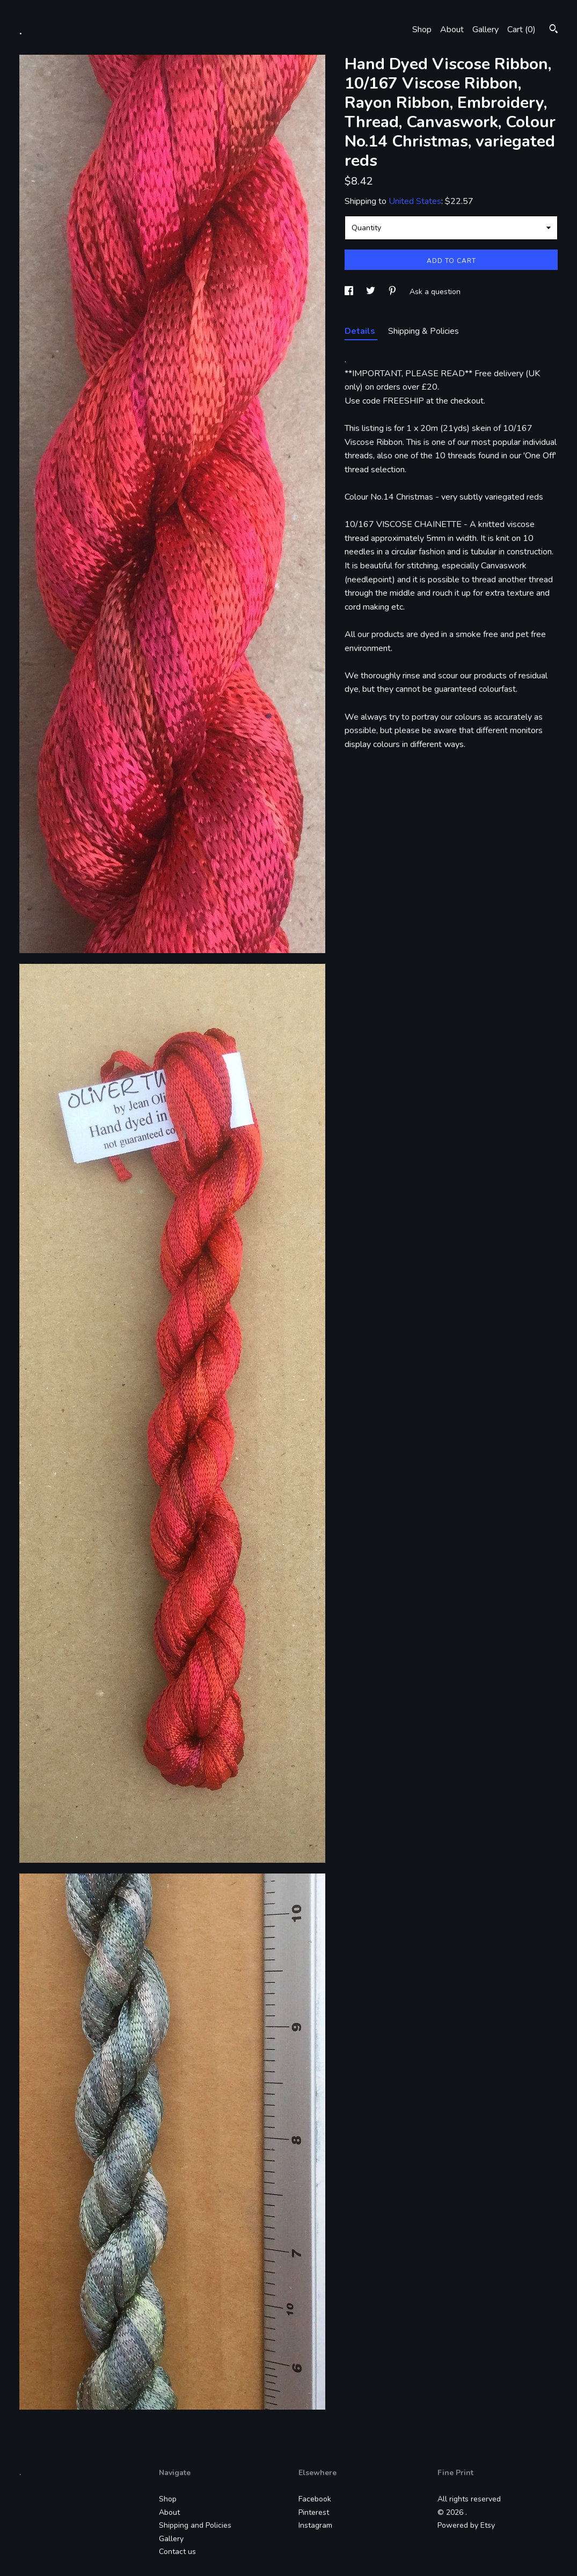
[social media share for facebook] (350, 292)
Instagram (315, 2525)
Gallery (485, 29)
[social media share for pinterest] (393, 292)
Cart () (521, 29)
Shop (422, 29)
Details (361, 331)
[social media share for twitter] (371, 292)
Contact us (177, 2551)
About (452, 29)
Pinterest (313, 2512)
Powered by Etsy (466, 2525)
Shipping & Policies (423, 331)
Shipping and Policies (195, 2525)
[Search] (554, 30)
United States (415, 201)
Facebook (314, 2499)
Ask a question (435, 292)
